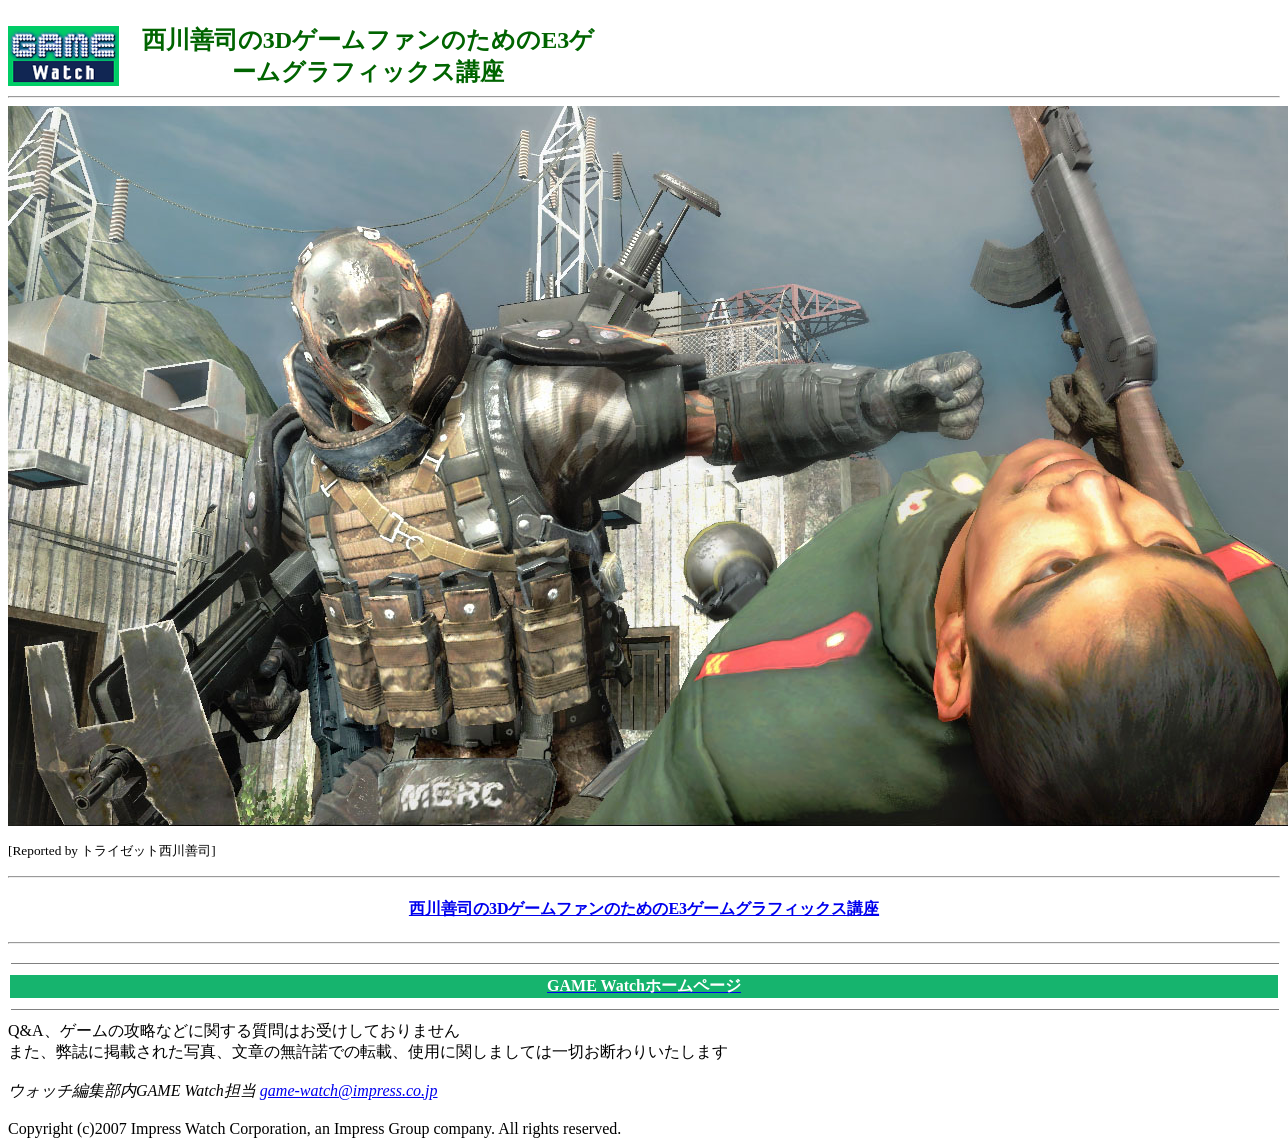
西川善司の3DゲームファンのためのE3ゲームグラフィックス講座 (644, 908)
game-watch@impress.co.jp (349, 1090)
